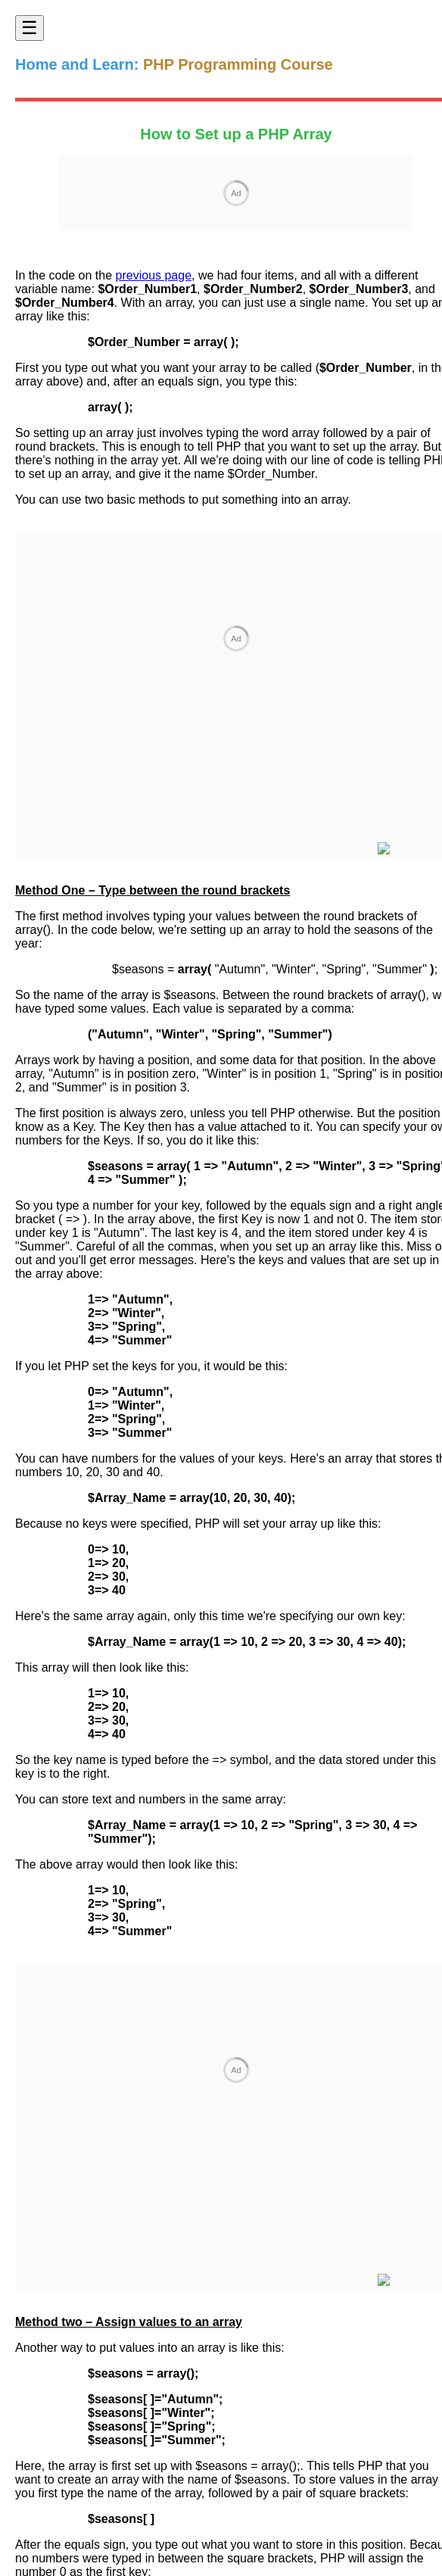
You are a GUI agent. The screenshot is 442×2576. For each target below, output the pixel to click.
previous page (154, 275)
